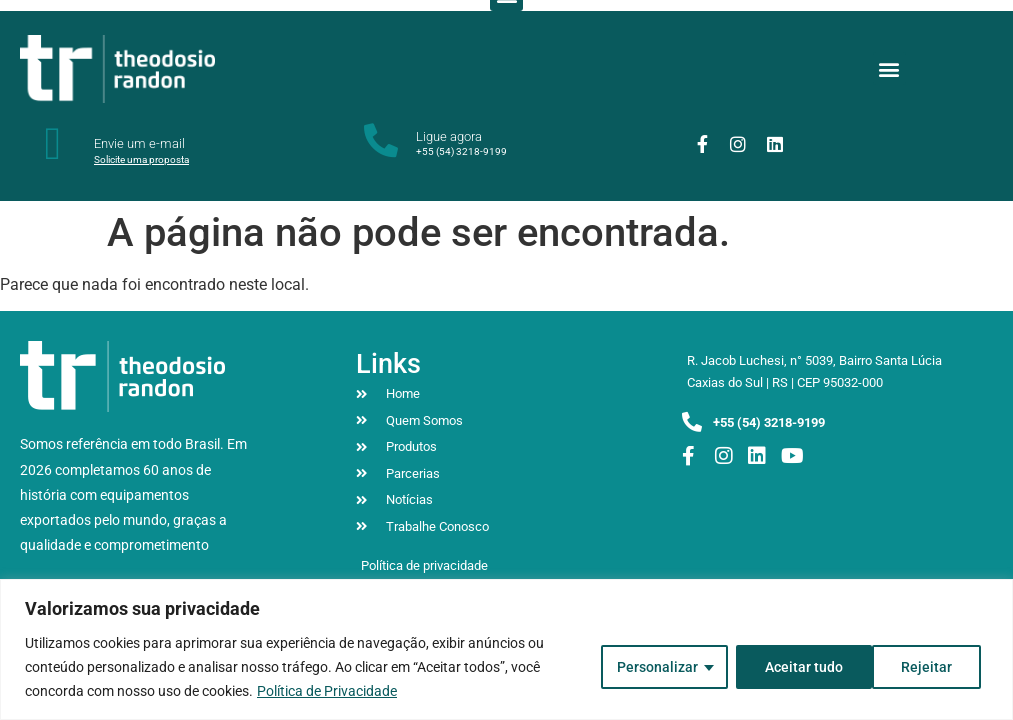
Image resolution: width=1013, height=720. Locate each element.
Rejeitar (789, 667)
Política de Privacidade (327, 691)
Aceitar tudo (920, 667)
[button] (889, 68)
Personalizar (656, 667)
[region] (506, 649)
